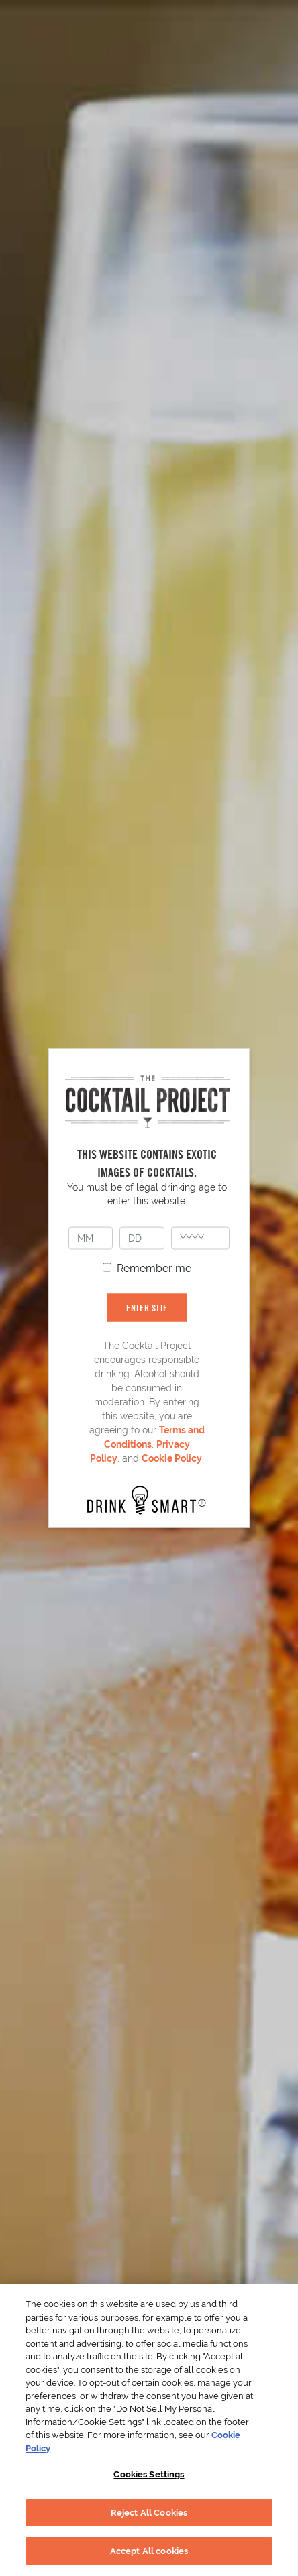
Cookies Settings (148, 2474)
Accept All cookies (149, 2551)
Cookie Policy (172, 1457)
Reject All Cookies (149, 2513)
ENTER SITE (147, 1307)
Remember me (154, 1267)
